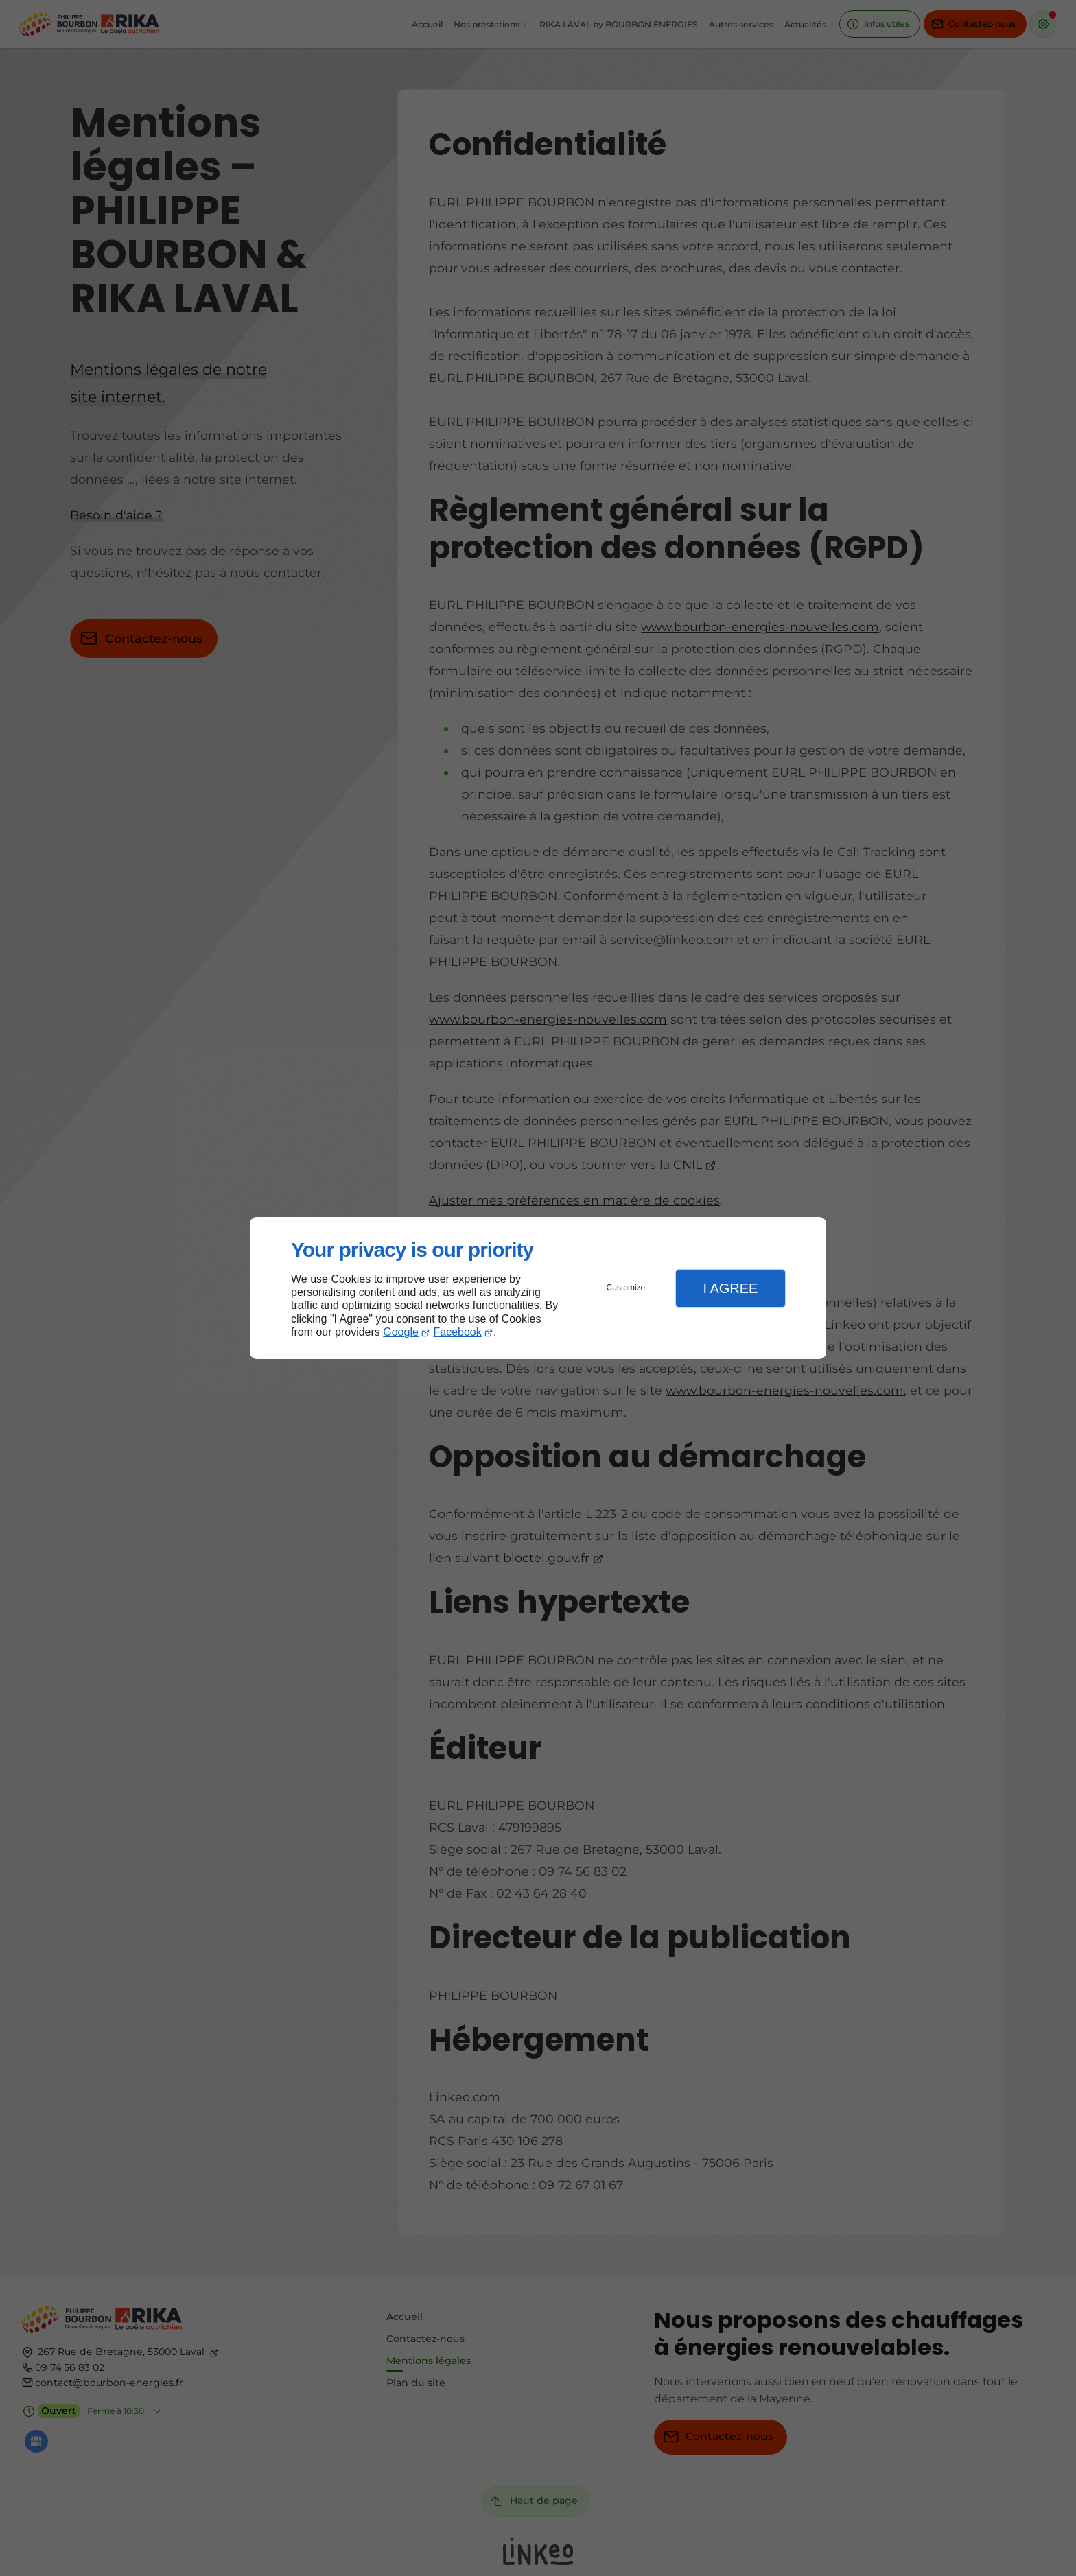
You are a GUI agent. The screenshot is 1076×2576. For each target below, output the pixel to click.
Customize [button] (626, 1287)
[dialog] (538, 1288)
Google (401, 1332)
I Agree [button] (730, 1288)
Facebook (458, 1332)
